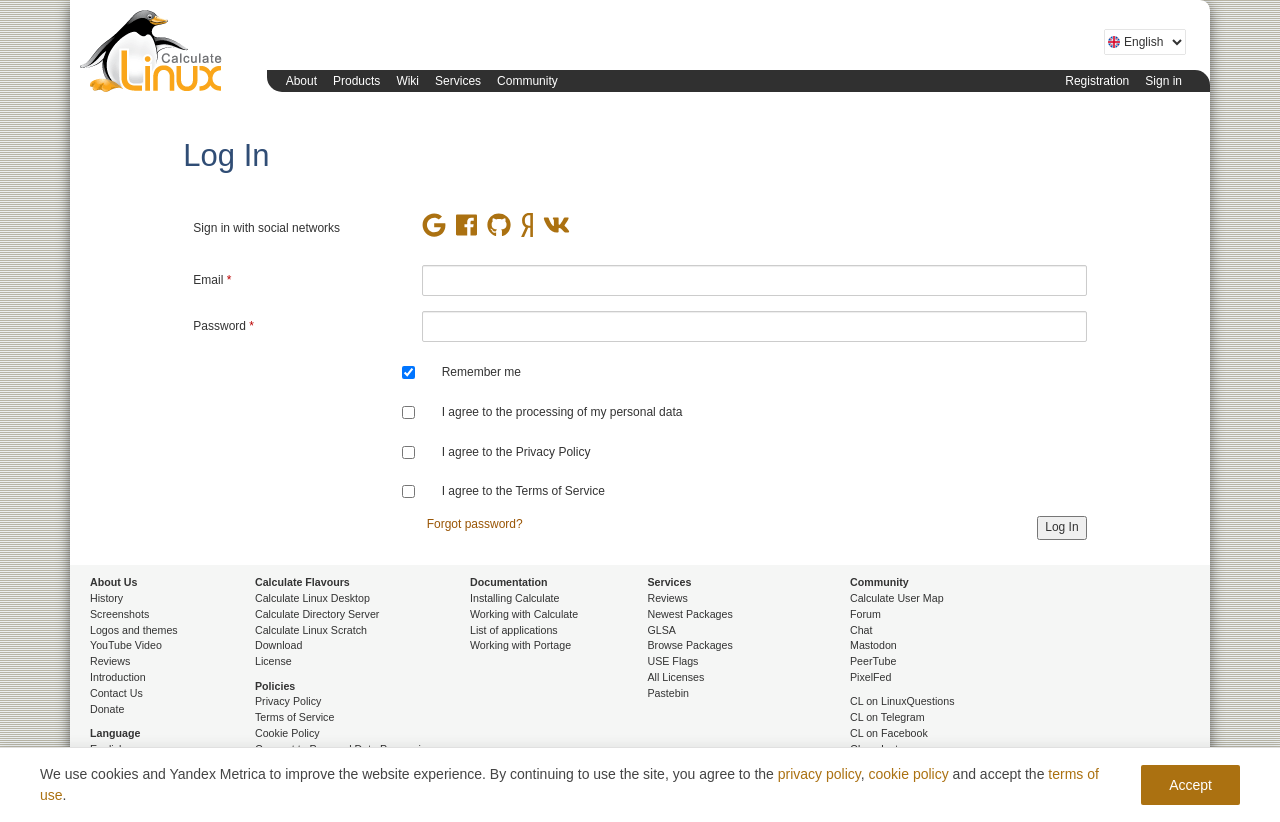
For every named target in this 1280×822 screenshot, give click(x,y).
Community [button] (527, 81)
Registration (1097, 81)
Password (223, 326)
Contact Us (116, 693)
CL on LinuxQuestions (902, 701)
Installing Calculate (514, 598)
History (106, 598)
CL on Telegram (887, 717)
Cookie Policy (287, 733)
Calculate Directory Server (317, 614)
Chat (861, 630)
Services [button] (458, 81)
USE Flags (673, 661)
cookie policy (909, 774)
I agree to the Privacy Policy (516, 452)
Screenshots (119, 614)
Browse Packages (690, 645)
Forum (865, 614)
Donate (107, 709)
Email (212, 280)
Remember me (481, 372)
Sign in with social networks (266, 228)
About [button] (301, 81)
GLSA (662, 630)
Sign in (1163, 81)
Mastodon (873, 645)
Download (278, 645)
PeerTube (873, 661)
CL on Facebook (889, 733)
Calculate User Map (897, 598)
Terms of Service (294, 717)
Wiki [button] (407, 81)
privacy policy (819, 774)
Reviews (110, 661)
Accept (1190, 785)
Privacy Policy (288, 701)
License (273, 661)
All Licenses (676, 677)
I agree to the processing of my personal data (562, 412)
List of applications (514, 630)
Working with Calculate (524, 614)
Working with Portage (520, 645)
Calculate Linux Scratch (311, 630)
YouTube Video (126, 645)
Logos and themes (134, 630)
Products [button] (356, 81)
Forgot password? (475, 524)
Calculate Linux (155, 55)
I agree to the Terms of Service (523, 491)
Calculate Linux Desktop (312, 598)
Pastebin (668, 693)
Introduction (118, 677)
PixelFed (870, 677)
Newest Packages (690, 614)
